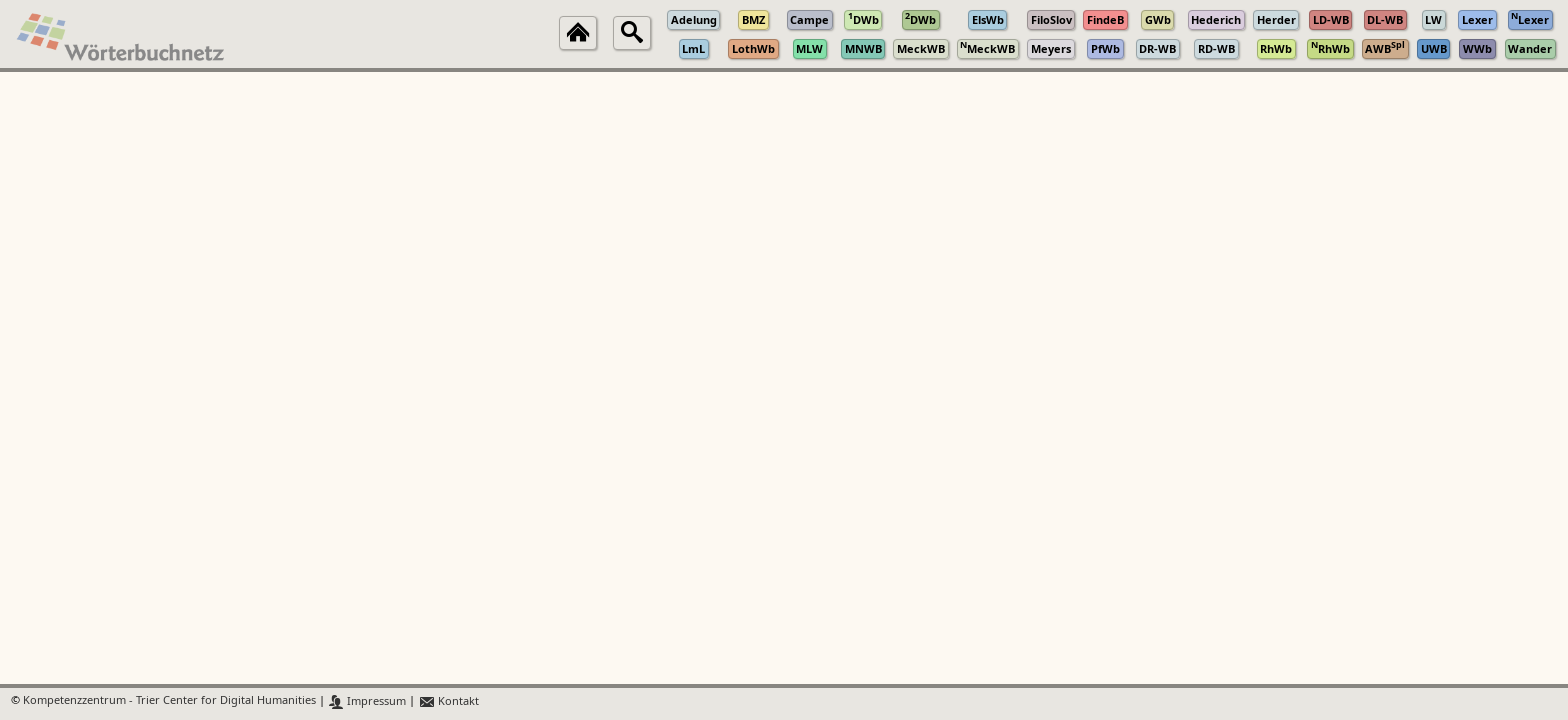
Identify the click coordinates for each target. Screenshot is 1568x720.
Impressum (367, 701)
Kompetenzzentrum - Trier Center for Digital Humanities (169, 701)
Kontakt (448, 701)
